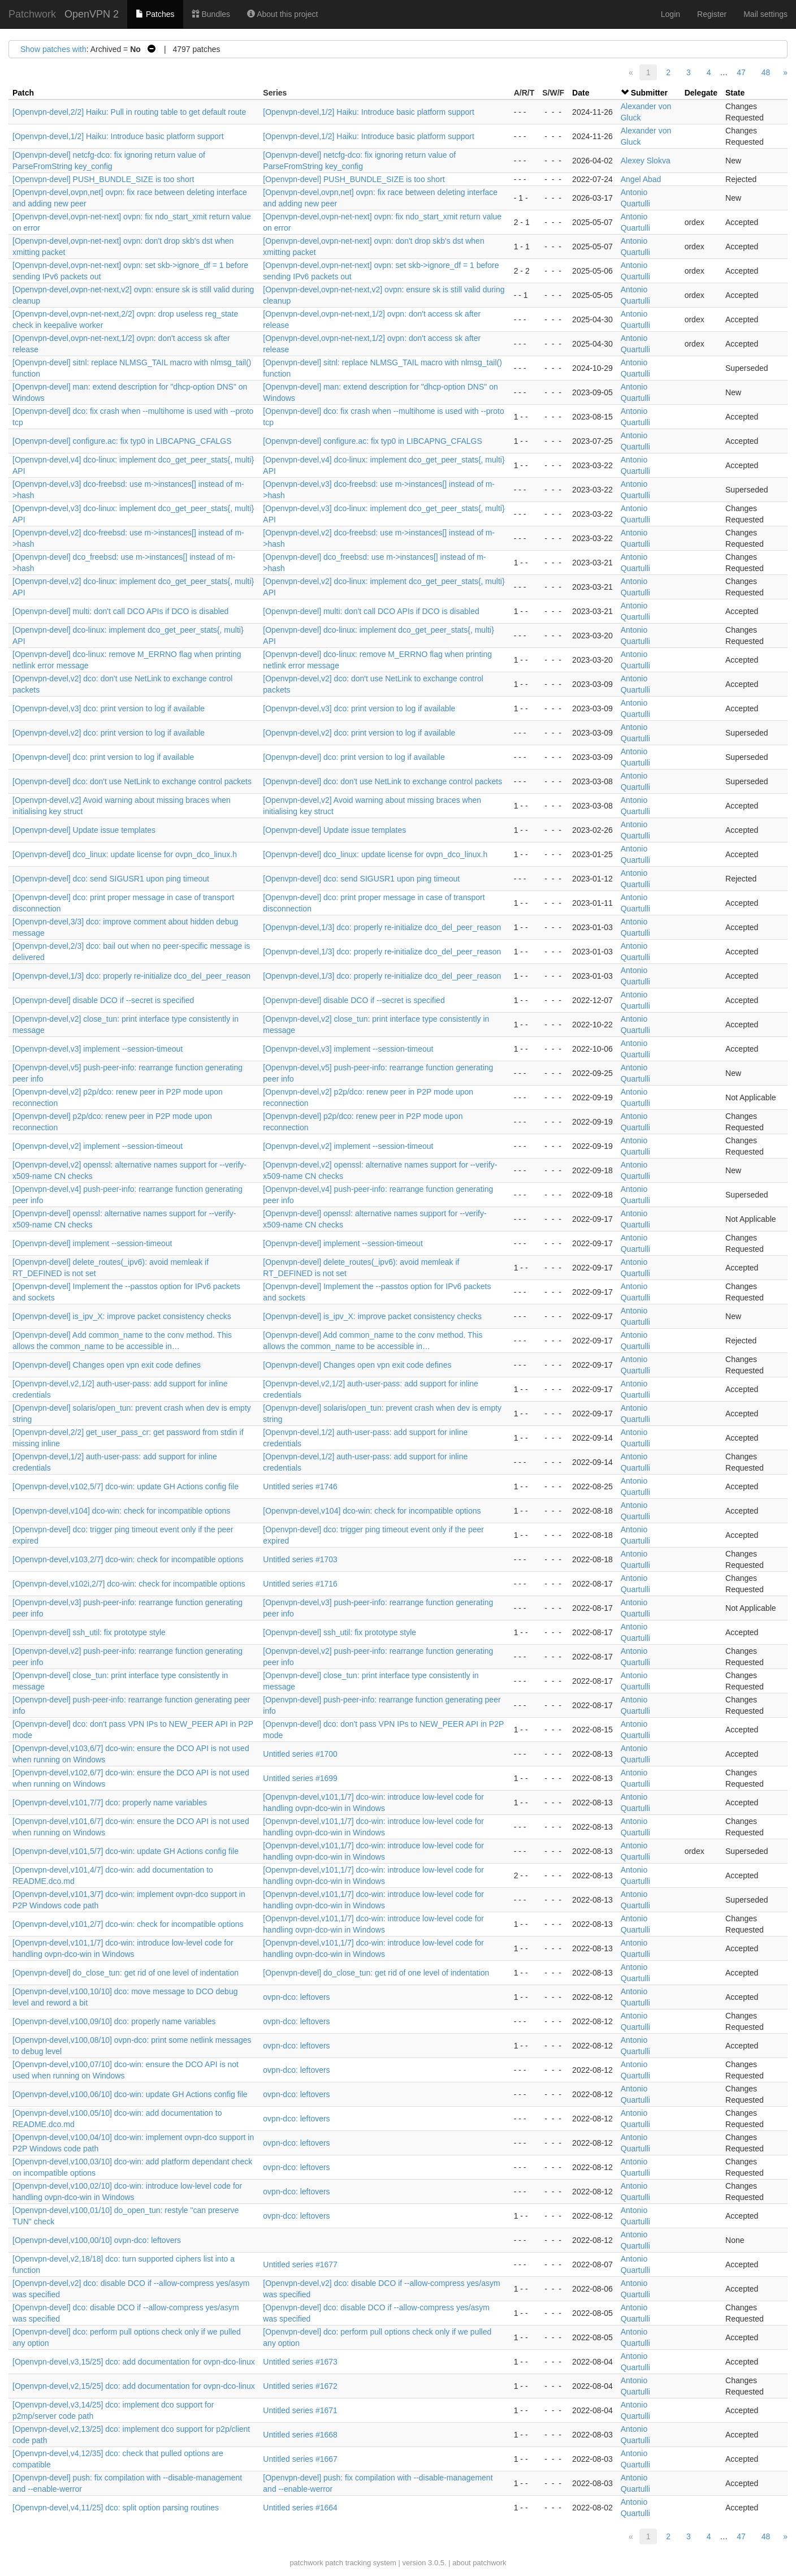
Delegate (701, 92)
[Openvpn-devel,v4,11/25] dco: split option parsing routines (115, 2507)
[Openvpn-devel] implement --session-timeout (92, 1243)
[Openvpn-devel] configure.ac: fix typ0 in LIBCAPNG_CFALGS (122, 441)
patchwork (306, 2562)
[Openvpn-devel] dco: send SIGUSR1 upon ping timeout (110, 878)
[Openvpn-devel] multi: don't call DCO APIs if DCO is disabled (120, 611)
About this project (282, 14)
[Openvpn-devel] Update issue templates (83, 830)
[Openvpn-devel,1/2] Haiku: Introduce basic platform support (368, 111)
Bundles (211, 14)
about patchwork (479, 2562)
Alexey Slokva (645, 160)
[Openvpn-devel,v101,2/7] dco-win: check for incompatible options (128, 1924)
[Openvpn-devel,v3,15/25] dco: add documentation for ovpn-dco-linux (133, 2361)
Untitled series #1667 (300, 2458)
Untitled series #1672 (300, 2386)
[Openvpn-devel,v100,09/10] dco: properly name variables (114, 2021)
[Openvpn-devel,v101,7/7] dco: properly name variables (109, 1802)
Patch (23, 92)
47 (741, 72)
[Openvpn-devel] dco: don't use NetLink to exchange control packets (132, 781)
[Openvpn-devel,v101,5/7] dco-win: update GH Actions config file (125, 1851)
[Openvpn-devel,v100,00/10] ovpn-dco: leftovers (96, 2240)
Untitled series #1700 (300, 1753)
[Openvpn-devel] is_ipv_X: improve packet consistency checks (121, 1316)
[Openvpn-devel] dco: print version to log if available (103, 757)
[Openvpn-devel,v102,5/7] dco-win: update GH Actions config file (125, 1486)
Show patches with (53, 49)
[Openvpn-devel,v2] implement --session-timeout (97, 1146)
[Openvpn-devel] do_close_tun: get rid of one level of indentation (125, 1972)
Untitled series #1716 (300, 1583)
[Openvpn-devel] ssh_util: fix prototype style (89, 1632)
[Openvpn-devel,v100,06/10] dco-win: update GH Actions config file (130, 2094)
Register (711, 14)
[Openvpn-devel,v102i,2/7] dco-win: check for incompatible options (128, 1583)
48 (766, 72)
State (735, 92)
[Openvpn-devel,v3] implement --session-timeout (97, 1048)
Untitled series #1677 (300, 2264)
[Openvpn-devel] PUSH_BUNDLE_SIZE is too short (103, 179)
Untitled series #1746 (300, 1486)
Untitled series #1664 (300, 2507)
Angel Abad (641, 179)
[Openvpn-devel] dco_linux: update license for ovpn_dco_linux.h (124, 854)
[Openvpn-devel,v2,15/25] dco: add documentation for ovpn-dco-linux (133, 2386)
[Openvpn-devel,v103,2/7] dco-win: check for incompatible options (128, 1559)
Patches (155, 14)
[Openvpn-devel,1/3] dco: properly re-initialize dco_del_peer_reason (382, 927)
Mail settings (765, 14)
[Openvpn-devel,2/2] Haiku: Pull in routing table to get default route (129, 111)
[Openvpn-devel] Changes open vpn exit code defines (106, 1364)
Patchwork (32, 14)
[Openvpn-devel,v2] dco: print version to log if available (108, 732)
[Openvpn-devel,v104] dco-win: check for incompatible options (121, 1510)
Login (670, 14)
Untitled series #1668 (300, 2434)
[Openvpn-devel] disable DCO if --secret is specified (103, 1000)
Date (580, 92)
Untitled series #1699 (300, 1778)
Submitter (649, 92)
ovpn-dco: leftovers (296, 1997)
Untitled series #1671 (300, 2410)
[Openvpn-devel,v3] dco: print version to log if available (108, 708)
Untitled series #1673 (300, 2361)
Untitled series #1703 (300, 1559)
